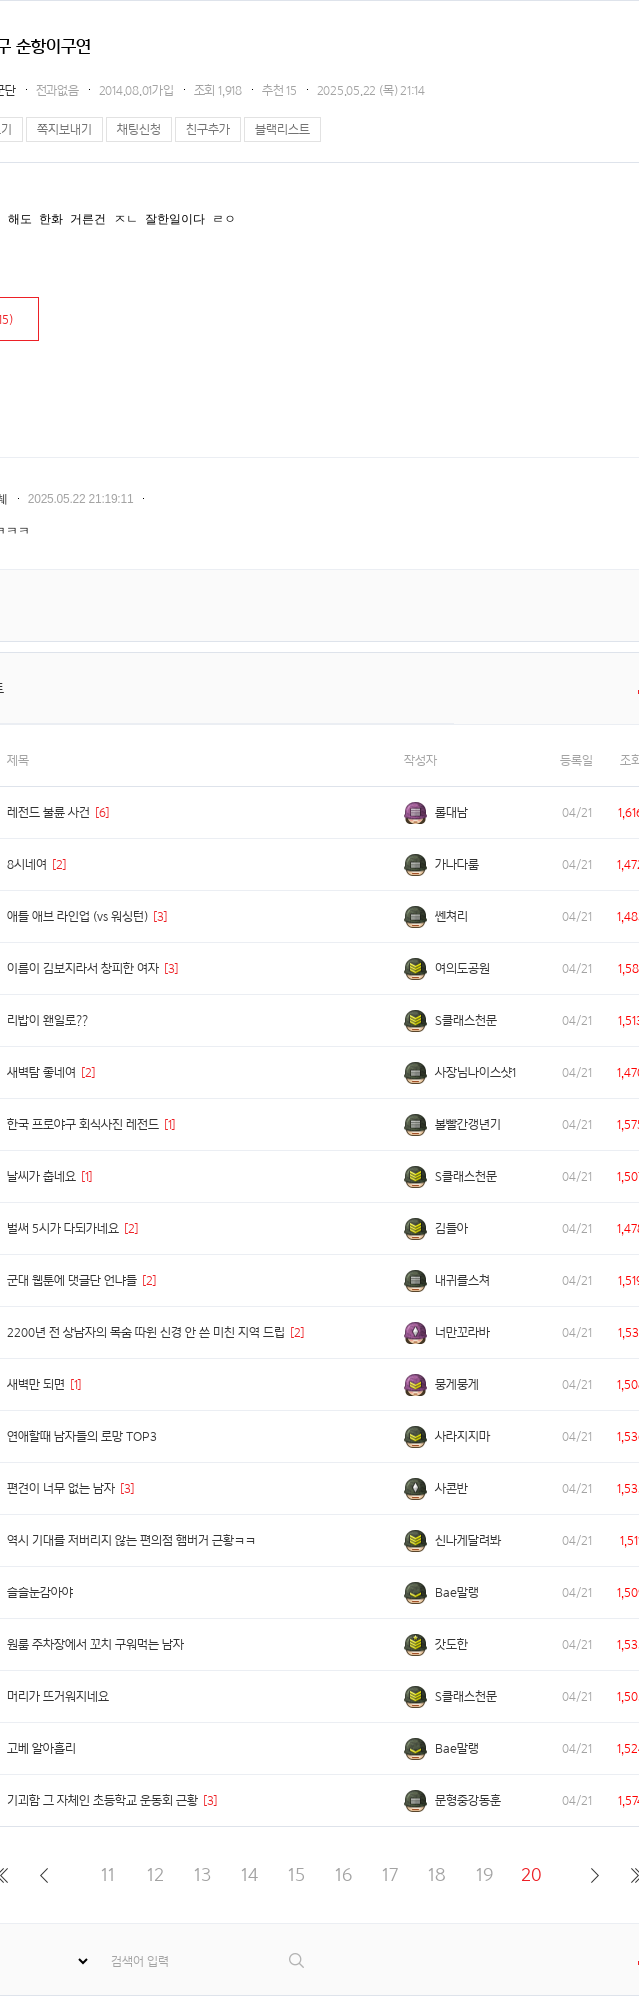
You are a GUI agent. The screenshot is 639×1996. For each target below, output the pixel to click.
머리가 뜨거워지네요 (58, 1696)
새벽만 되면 (36, 1384)
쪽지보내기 (64, 129)
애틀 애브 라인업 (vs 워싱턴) (77, 916)
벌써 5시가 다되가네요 (63, 1228)
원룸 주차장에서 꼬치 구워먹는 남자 (95, 1644)
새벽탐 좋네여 (41, 1072)
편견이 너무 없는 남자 (61, 1488)
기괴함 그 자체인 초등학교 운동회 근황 (102, 1800)
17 (390, 1874)
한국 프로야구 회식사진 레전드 (83, 1124)
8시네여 (27, 864)
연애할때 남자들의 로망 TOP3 (82, 1436)
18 (437, 1874)
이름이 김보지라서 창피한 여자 (83, 968)
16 (343, 1874)
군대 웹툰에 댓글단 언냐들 (72, 1280)
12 (155, 1874)
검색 (297, 1960)
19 (484, 1874)
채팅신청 (139, 129)
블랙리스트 (282, 129)
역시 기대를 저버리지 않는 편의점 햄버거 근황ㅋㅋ (131, 1540)
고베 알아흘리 (41, 1748)
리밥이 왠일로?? (47, 1020)
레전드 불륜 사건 (48, 812)
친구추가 (208, 129)
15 (296, 1874)
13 (202, 1874)
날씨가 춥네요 (41, 1176)
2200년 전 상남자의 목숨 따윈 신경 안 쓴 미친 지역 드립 (146, 1332)
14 (249, 1874)
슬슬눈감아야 (40, 1592)
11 (108, 1874)
